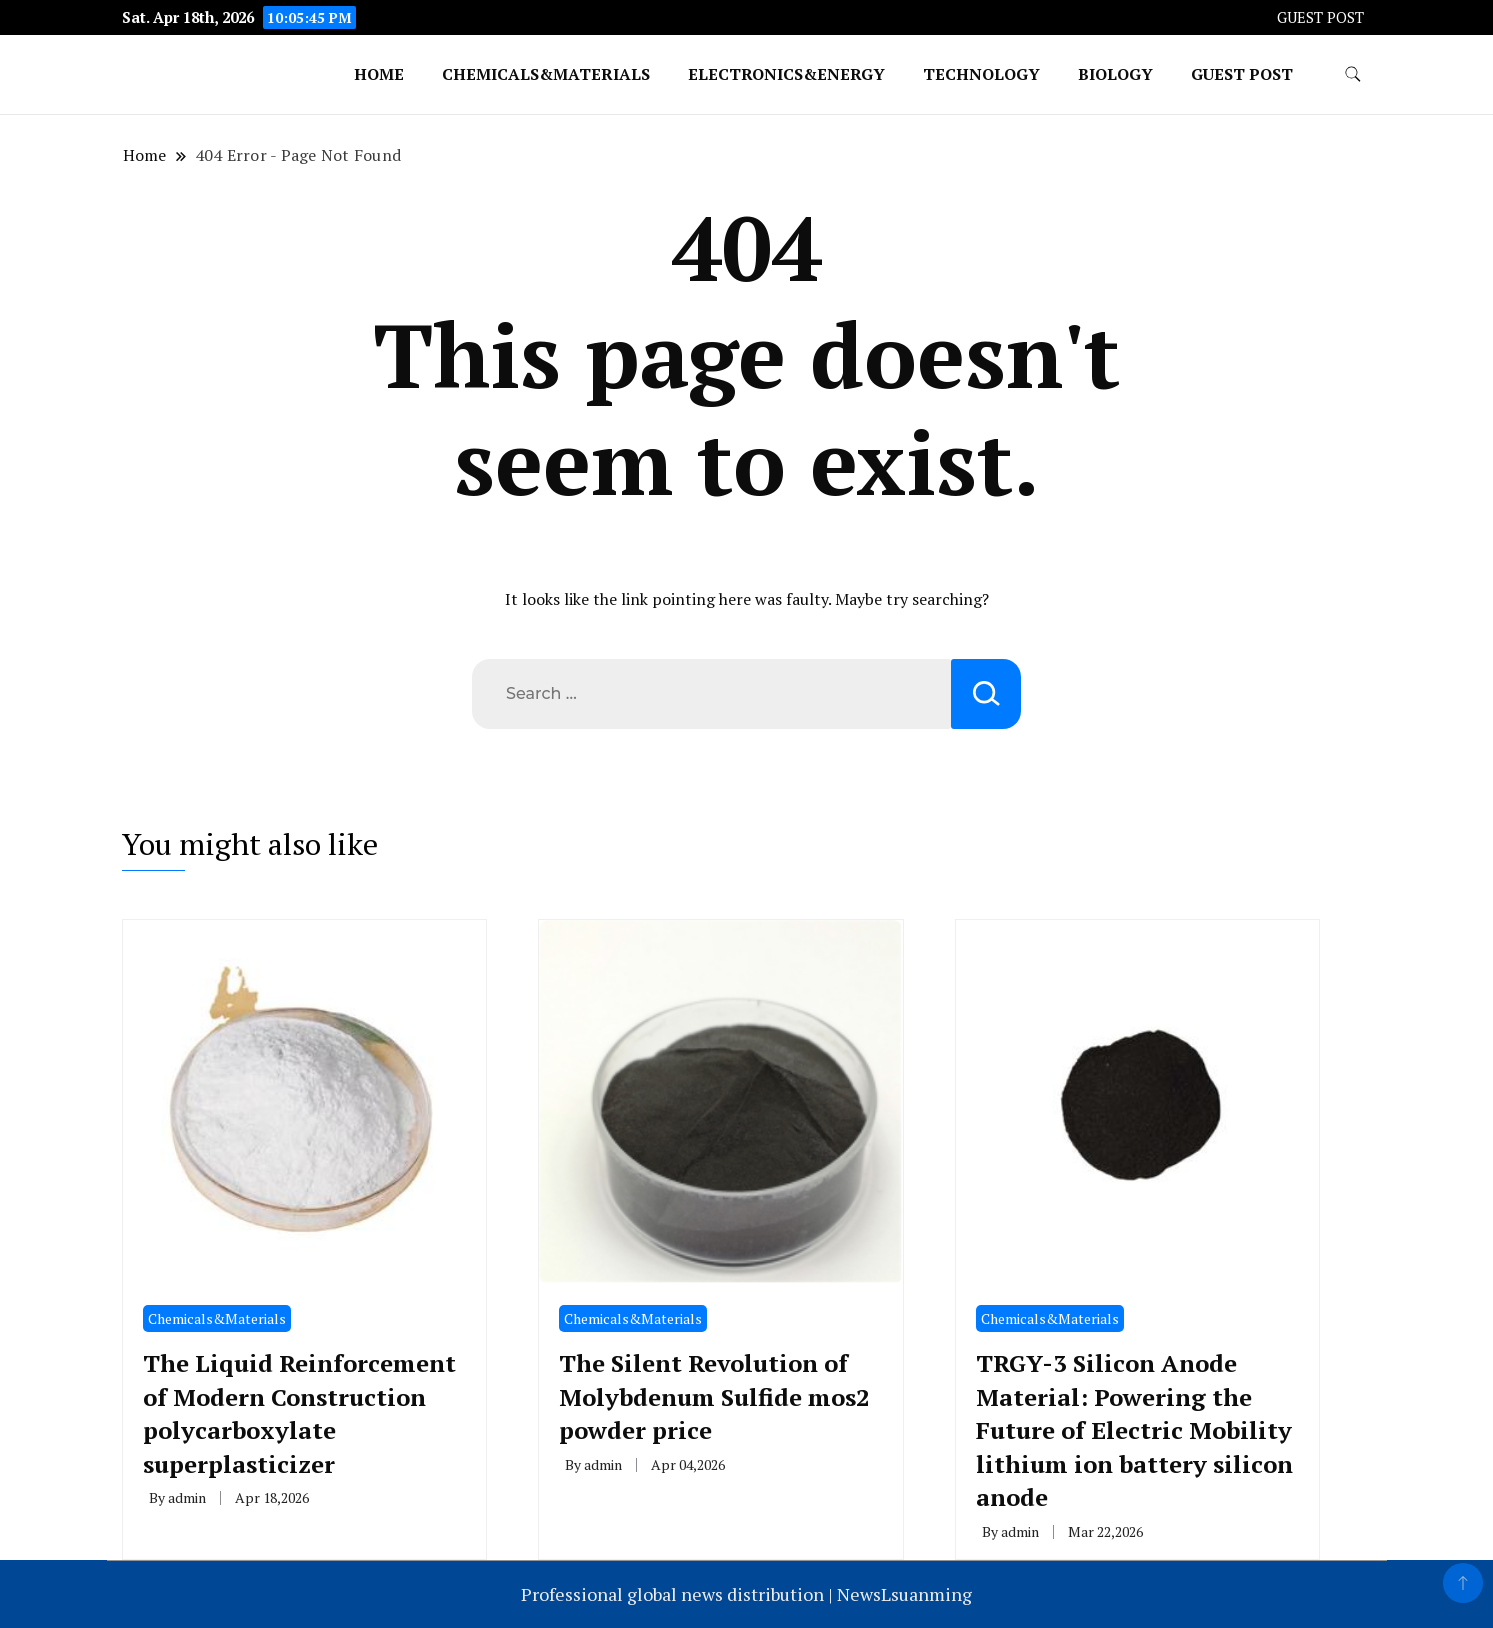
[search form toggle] (1353, 74)
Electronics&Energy (786, 74)
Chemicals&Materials (546, 74)
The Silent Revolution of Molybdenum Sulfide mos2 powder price (714, 1396)
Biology (1115, 74)
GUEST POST (1320, 17)
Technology (981, 74)
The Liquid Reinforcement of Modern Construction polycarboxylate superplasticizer (299, 1413)
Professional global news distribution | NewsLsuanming (746, 1594)
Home (379, 74)
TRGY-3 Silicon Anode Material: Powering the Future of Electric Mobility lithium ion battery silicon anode (1134, 1430)
